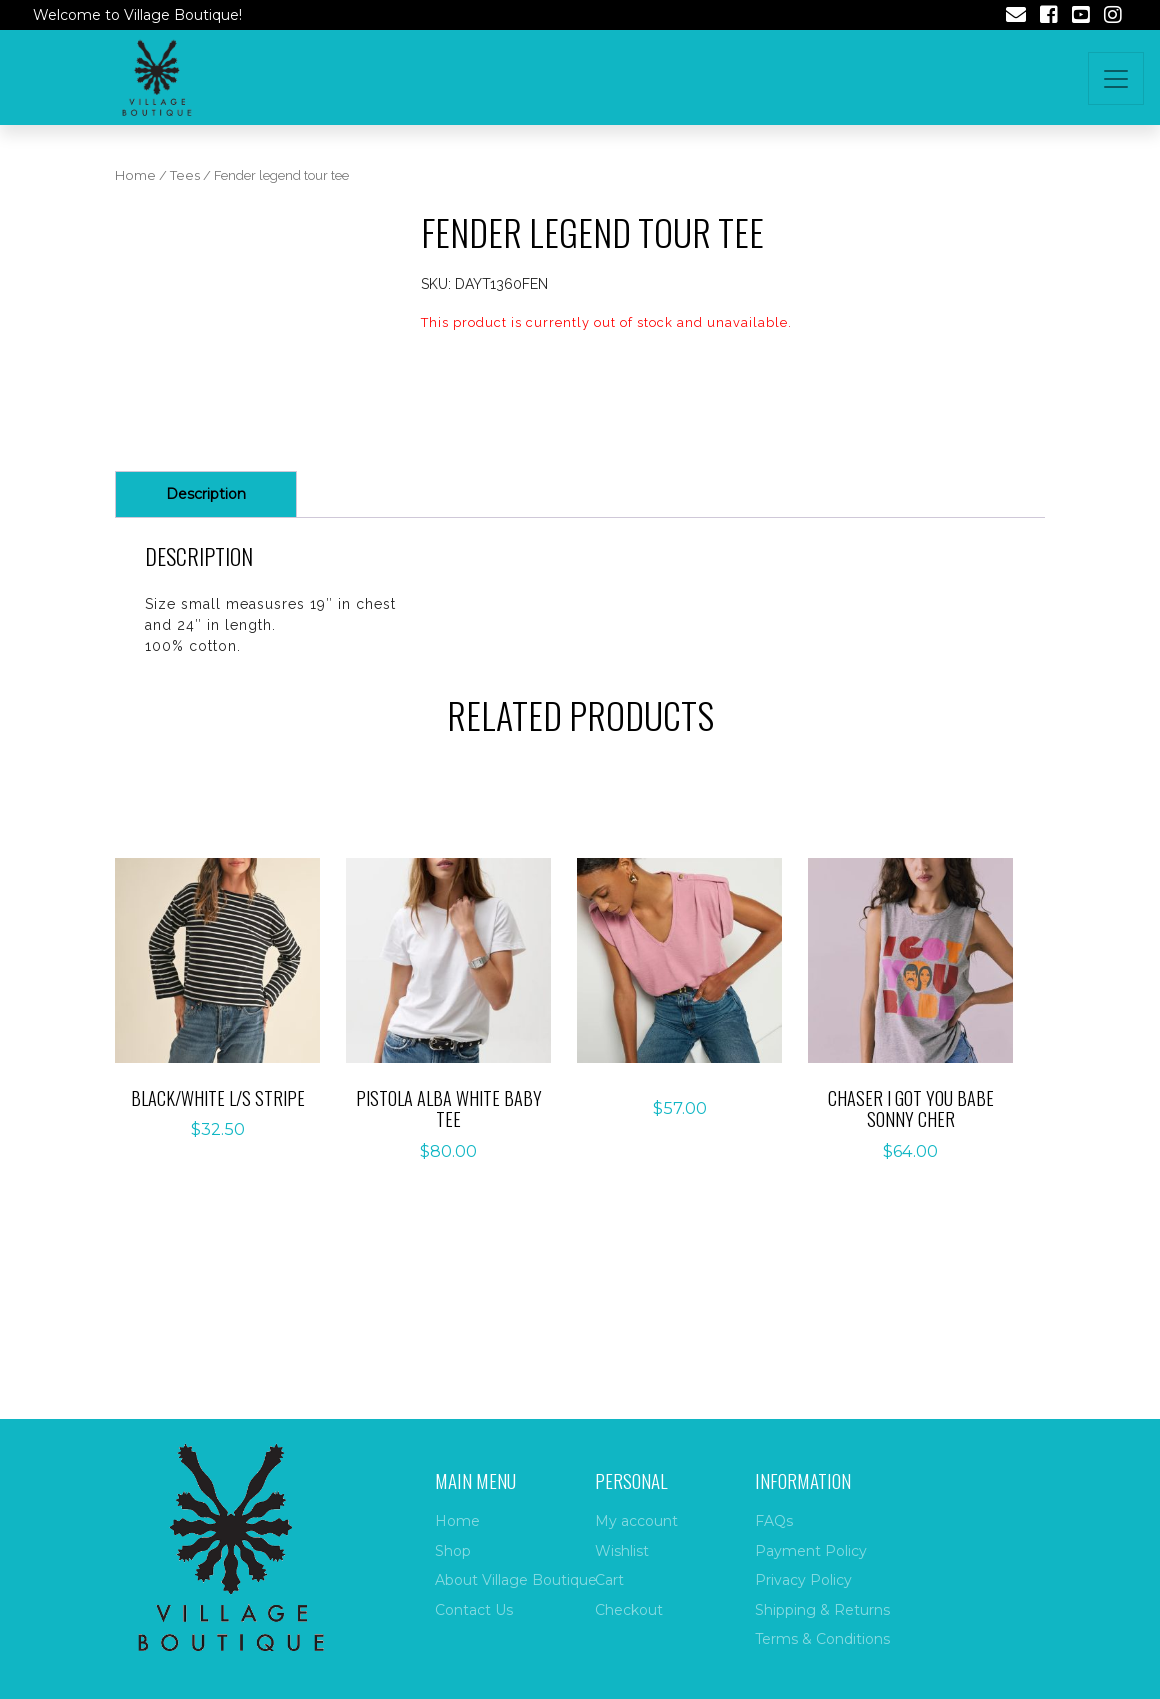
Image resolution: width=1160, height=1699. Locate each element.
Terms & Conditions (822, 1639)
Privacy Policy (803, 1580)
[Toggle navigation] (1116, 78)
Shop (453, 1551)
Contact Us (474, 1610)
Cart (609, 1580)
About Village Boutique (516, 1580)
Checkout (629, 1610)
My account (636, 1521)
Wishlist (622, 1551)
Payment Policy (811, 1551)
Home (135, 175)
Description (206, 601)
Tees (185, 175)
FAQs (774, 1521)
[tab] (206, 601)
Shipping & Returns (822, 1610)
